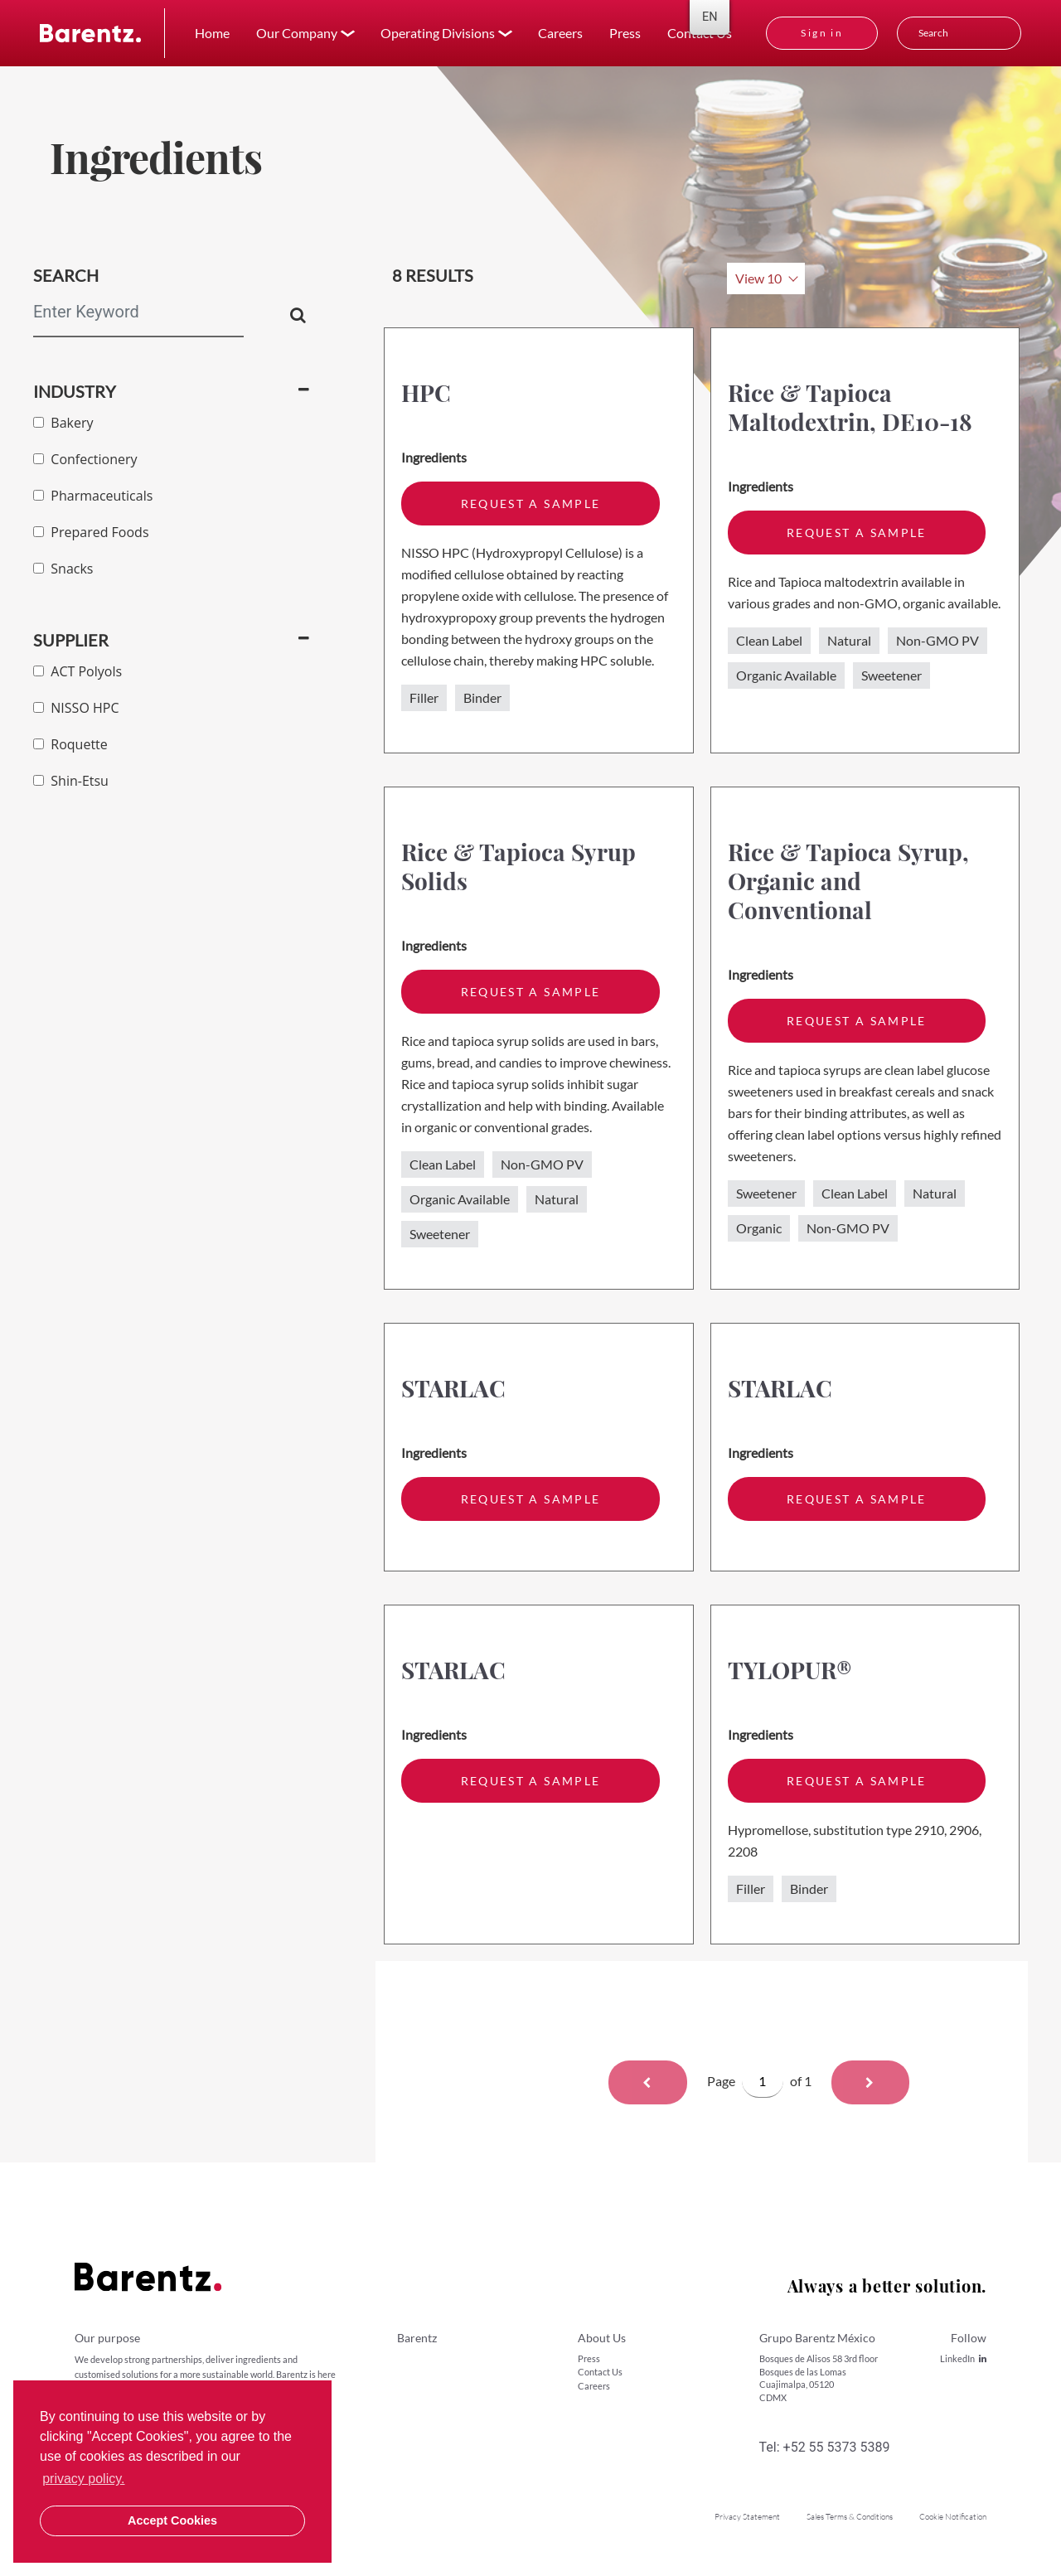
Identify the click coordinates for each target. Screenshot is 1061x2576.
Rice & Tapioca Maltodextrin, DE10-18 (850, 407)
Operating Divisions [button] (437, 33)
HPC (426, 392)
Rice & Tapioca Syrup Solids (518, 866)
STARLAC (453, 1388)
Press (625, 33)
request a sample (531, 503)
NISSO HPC (76, 708)
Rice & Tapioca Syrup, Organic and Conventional (848, 880)
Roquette (70, 744)
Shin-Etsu (71, 781)
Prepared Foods (91, 532)
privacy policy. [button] (83, 2479)
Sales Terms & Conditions (850, 2516)
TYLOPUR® (790, 1669)
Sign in (822, 33)
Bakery (63, 423)
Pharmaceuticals (93, 496)
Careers (560, 33)
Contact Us (600, 2371)
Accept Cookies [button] (172, 2520)
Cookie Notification (952, 2516)
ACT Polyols (77, 671)
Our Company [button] (296, 33)
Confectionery (85, 459)
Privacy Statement (747, 2516)
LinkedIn (963, 2358)
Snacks (63, 568)
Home (212, 33)
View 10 (758, 278)
